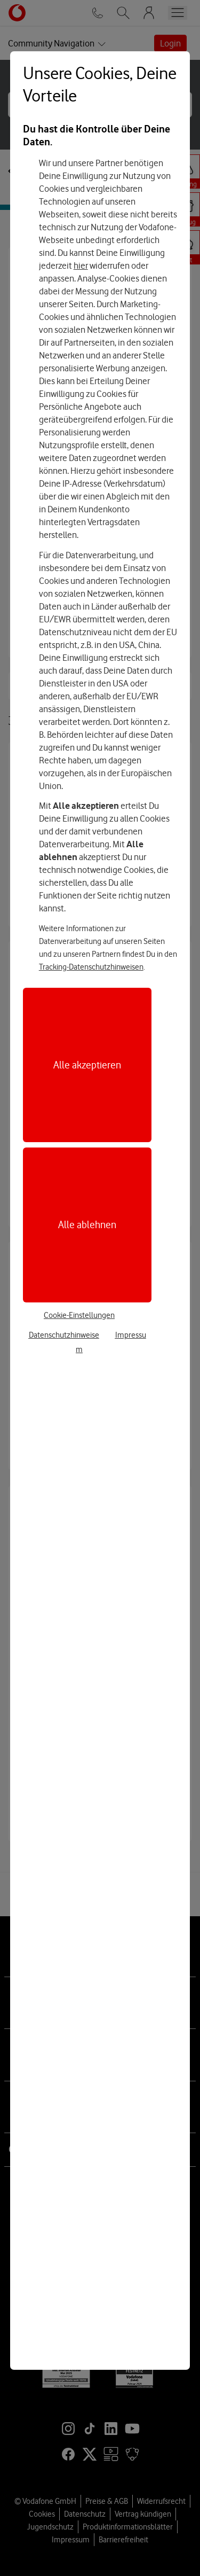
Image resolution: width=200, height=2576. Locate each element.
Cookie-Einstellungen (79, 1315)
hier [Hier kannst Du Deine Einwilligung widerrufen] (81, 265)
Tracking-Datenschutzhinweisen (91, 967)
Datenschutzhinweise (64, 1335)
